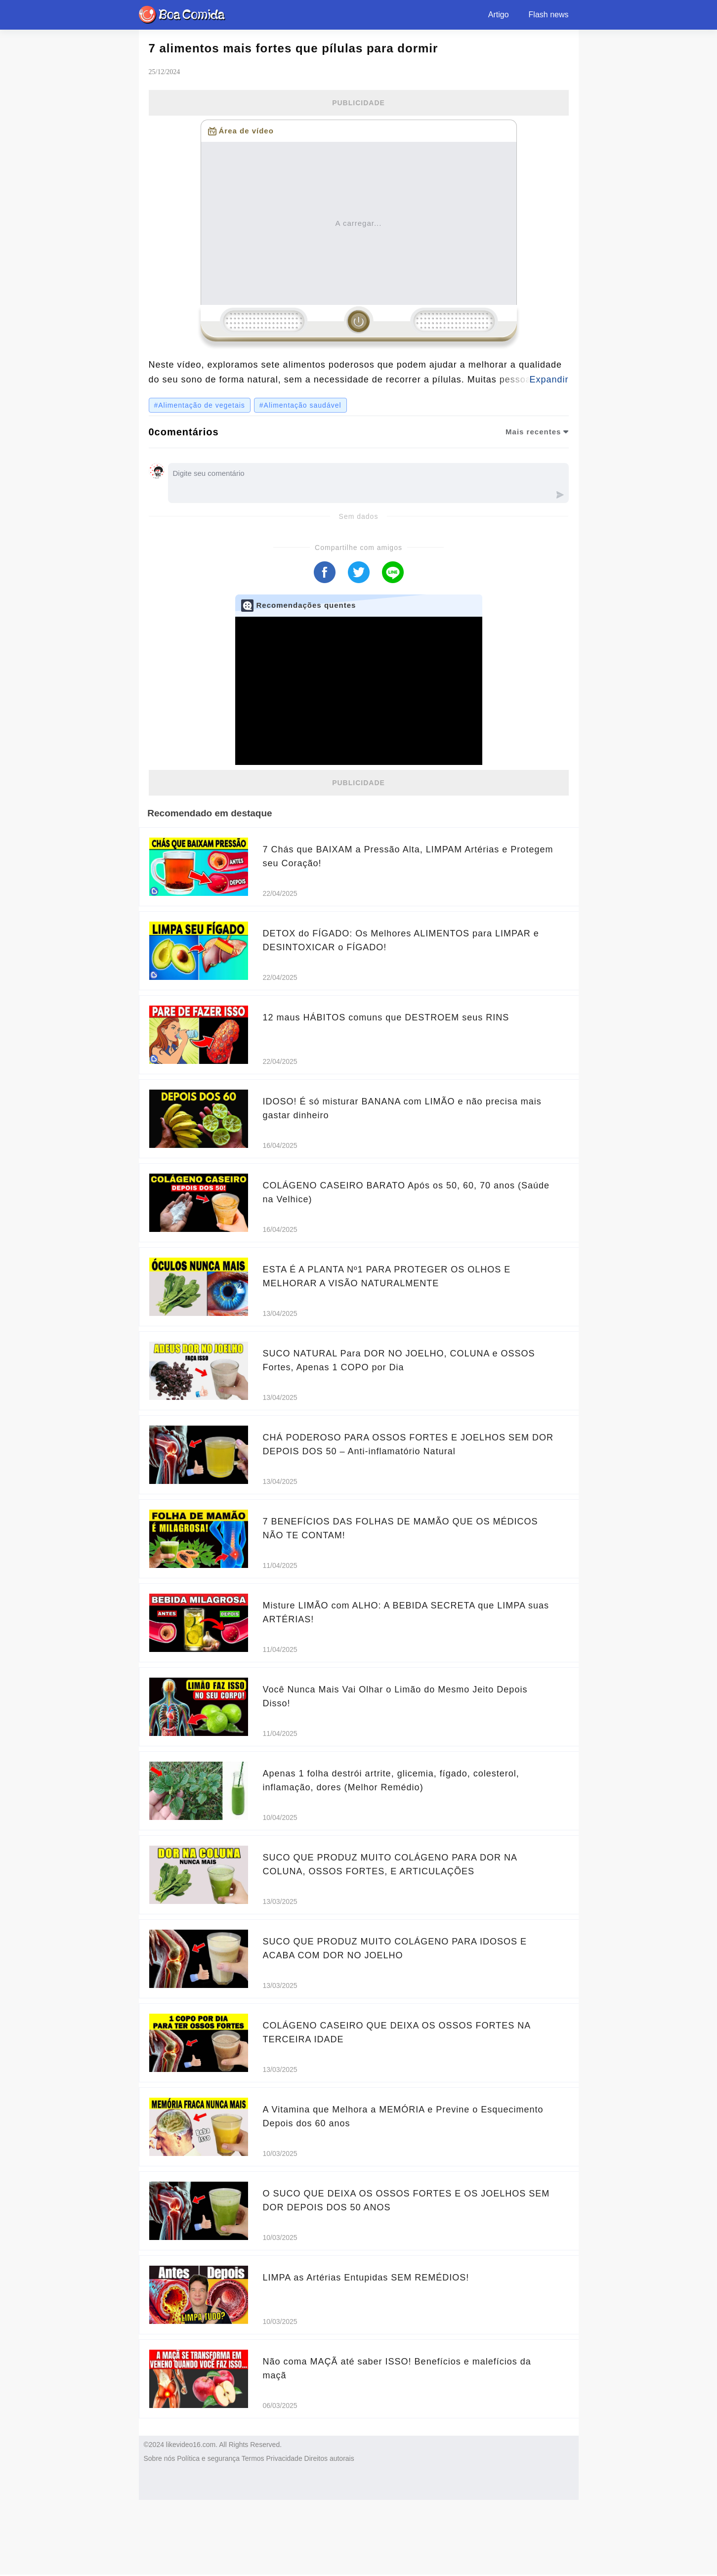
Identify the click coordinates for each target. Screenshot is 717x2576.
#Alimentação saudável (300, 405)
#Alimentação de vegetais (199, 405)
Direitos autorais (329, 2458)
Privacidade (284, 2458)
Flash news (549, 14)
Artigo (498, 14)
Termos (253, 2458)
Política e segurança (208, 2458)
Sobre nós (159, 2458)
